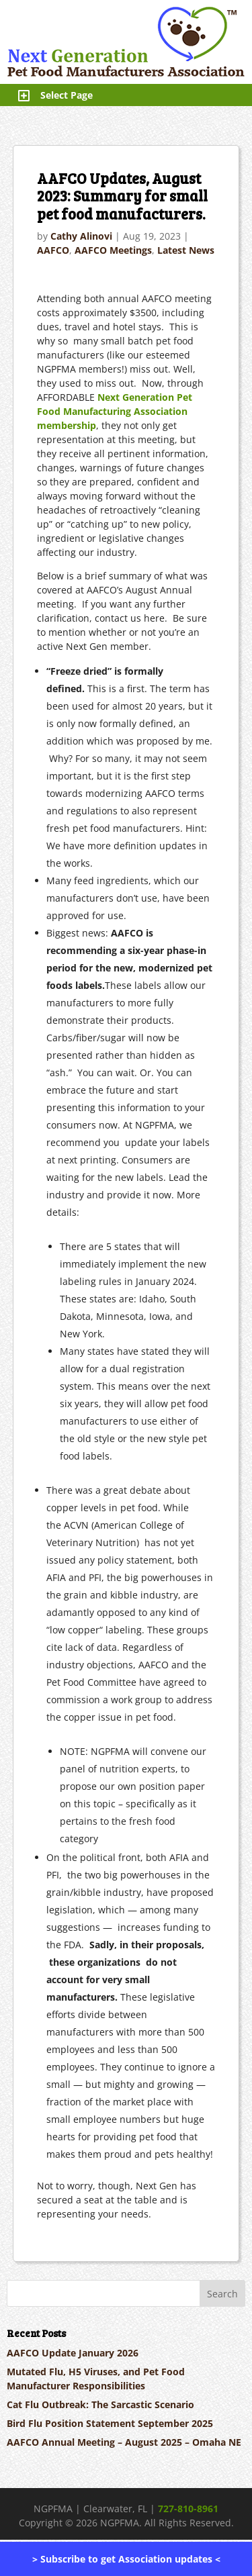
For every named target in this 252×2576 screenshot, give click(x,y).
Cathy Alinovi (81, 236)
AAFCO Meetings (113, 250)
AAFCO (53, 250)
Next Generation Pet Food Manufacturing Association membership (114, 411)
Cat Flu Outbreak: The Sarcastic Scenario (100, 2404)
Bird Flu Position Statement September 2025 (110, 2423)
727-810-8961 (188, 2508)
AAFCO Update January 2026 (72, 2352)
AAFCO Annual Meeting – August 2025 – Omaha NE (124, 2442)
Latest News (185, 250)
